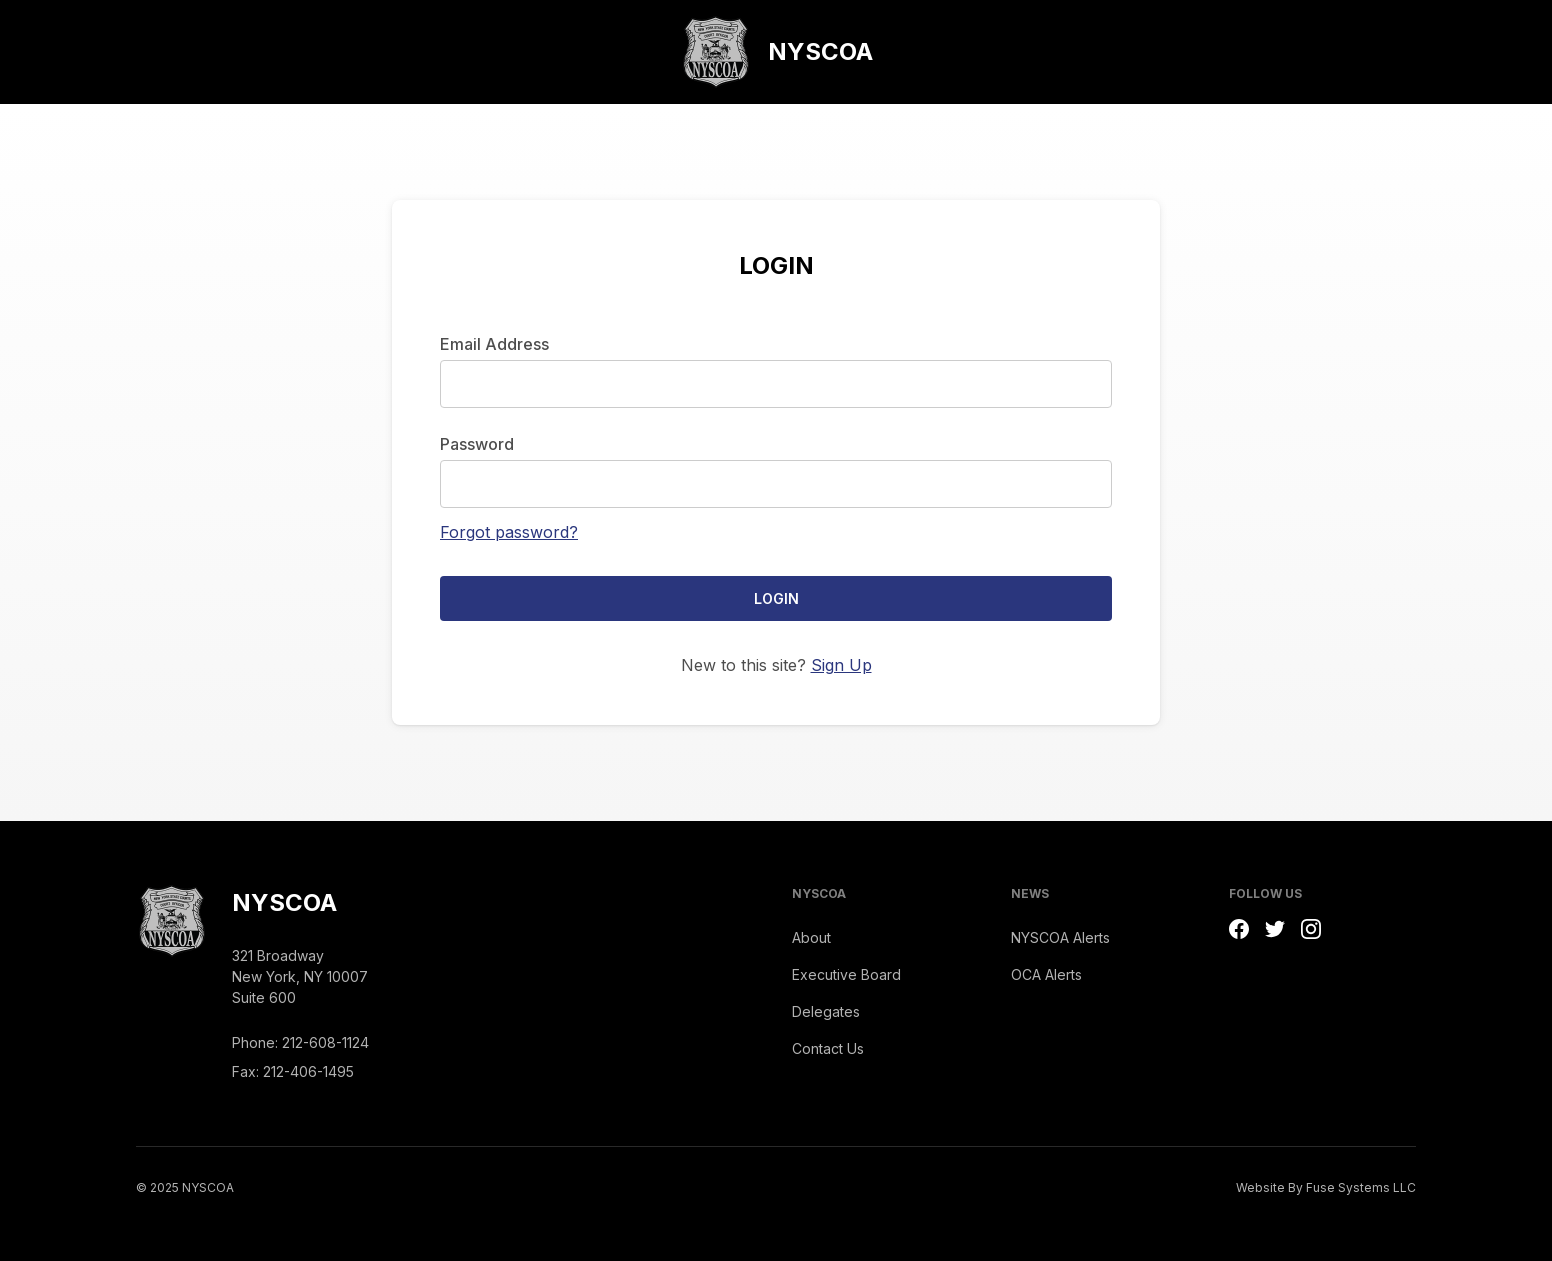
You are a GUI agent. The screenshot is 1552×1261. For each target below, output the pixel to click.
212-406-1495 (308, 1071)
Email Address (494, 344)
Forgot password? (509, 532)
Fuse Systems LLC (1361, 1187)
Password (477, 444)
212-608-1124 (325, 1042)
